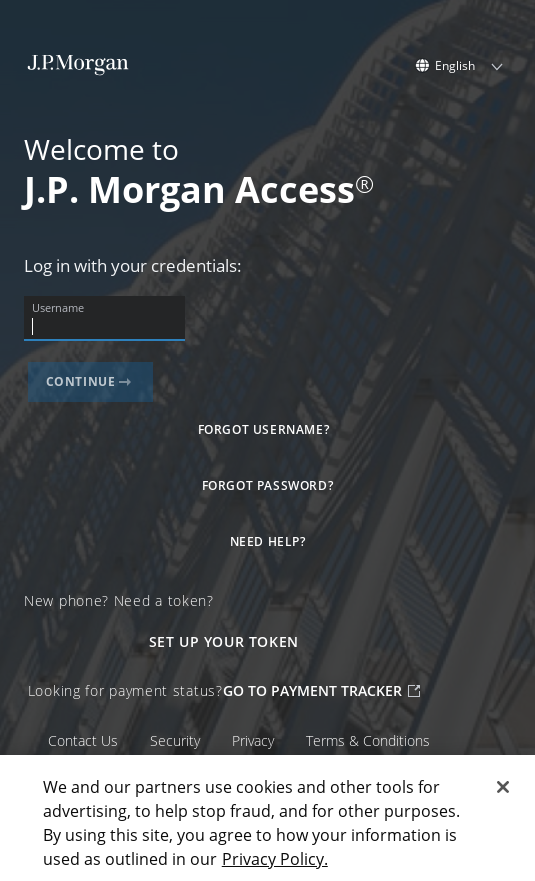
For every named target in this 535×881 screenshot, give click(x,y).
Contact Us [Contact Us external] (83, 741)
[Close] (503, 787)
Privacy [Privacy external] (253, 741)
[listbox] (469, 66)
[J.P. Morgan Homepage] (78, 70)
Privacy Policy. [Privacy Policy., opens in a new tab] (275, 859)
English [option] (455, 66)
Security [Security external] (175, 741)
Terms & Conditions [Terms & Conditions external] (368, 741)
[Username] (104, 327)
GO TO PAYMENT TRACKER (321, 690)
